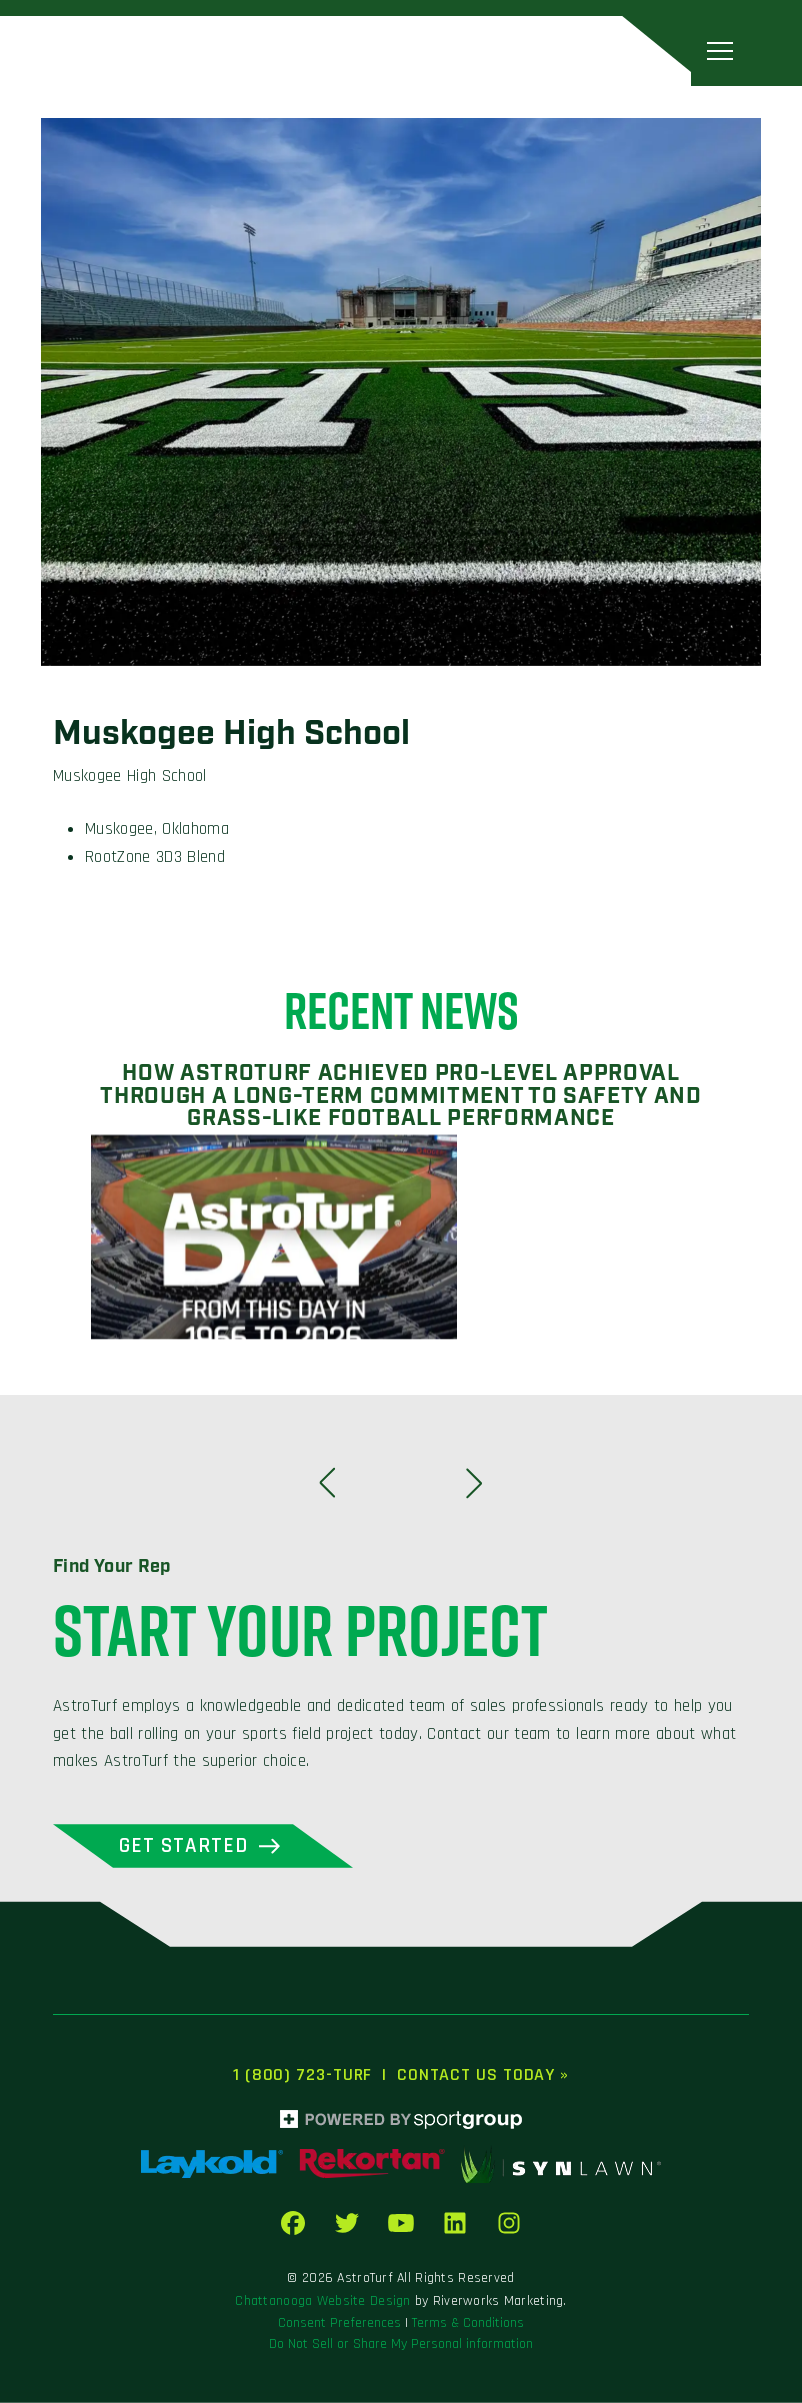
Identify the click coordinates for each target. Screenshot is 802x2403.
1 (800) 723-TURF (302, 2074)
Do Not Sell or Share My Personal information (401, 2344)
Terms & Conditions (468, 2323)
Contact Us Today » (483, 2074)
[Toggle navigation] (720, 50)
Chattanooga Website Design (322, 2301)
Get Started (184, 1845)
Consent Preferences (339, 2323)
